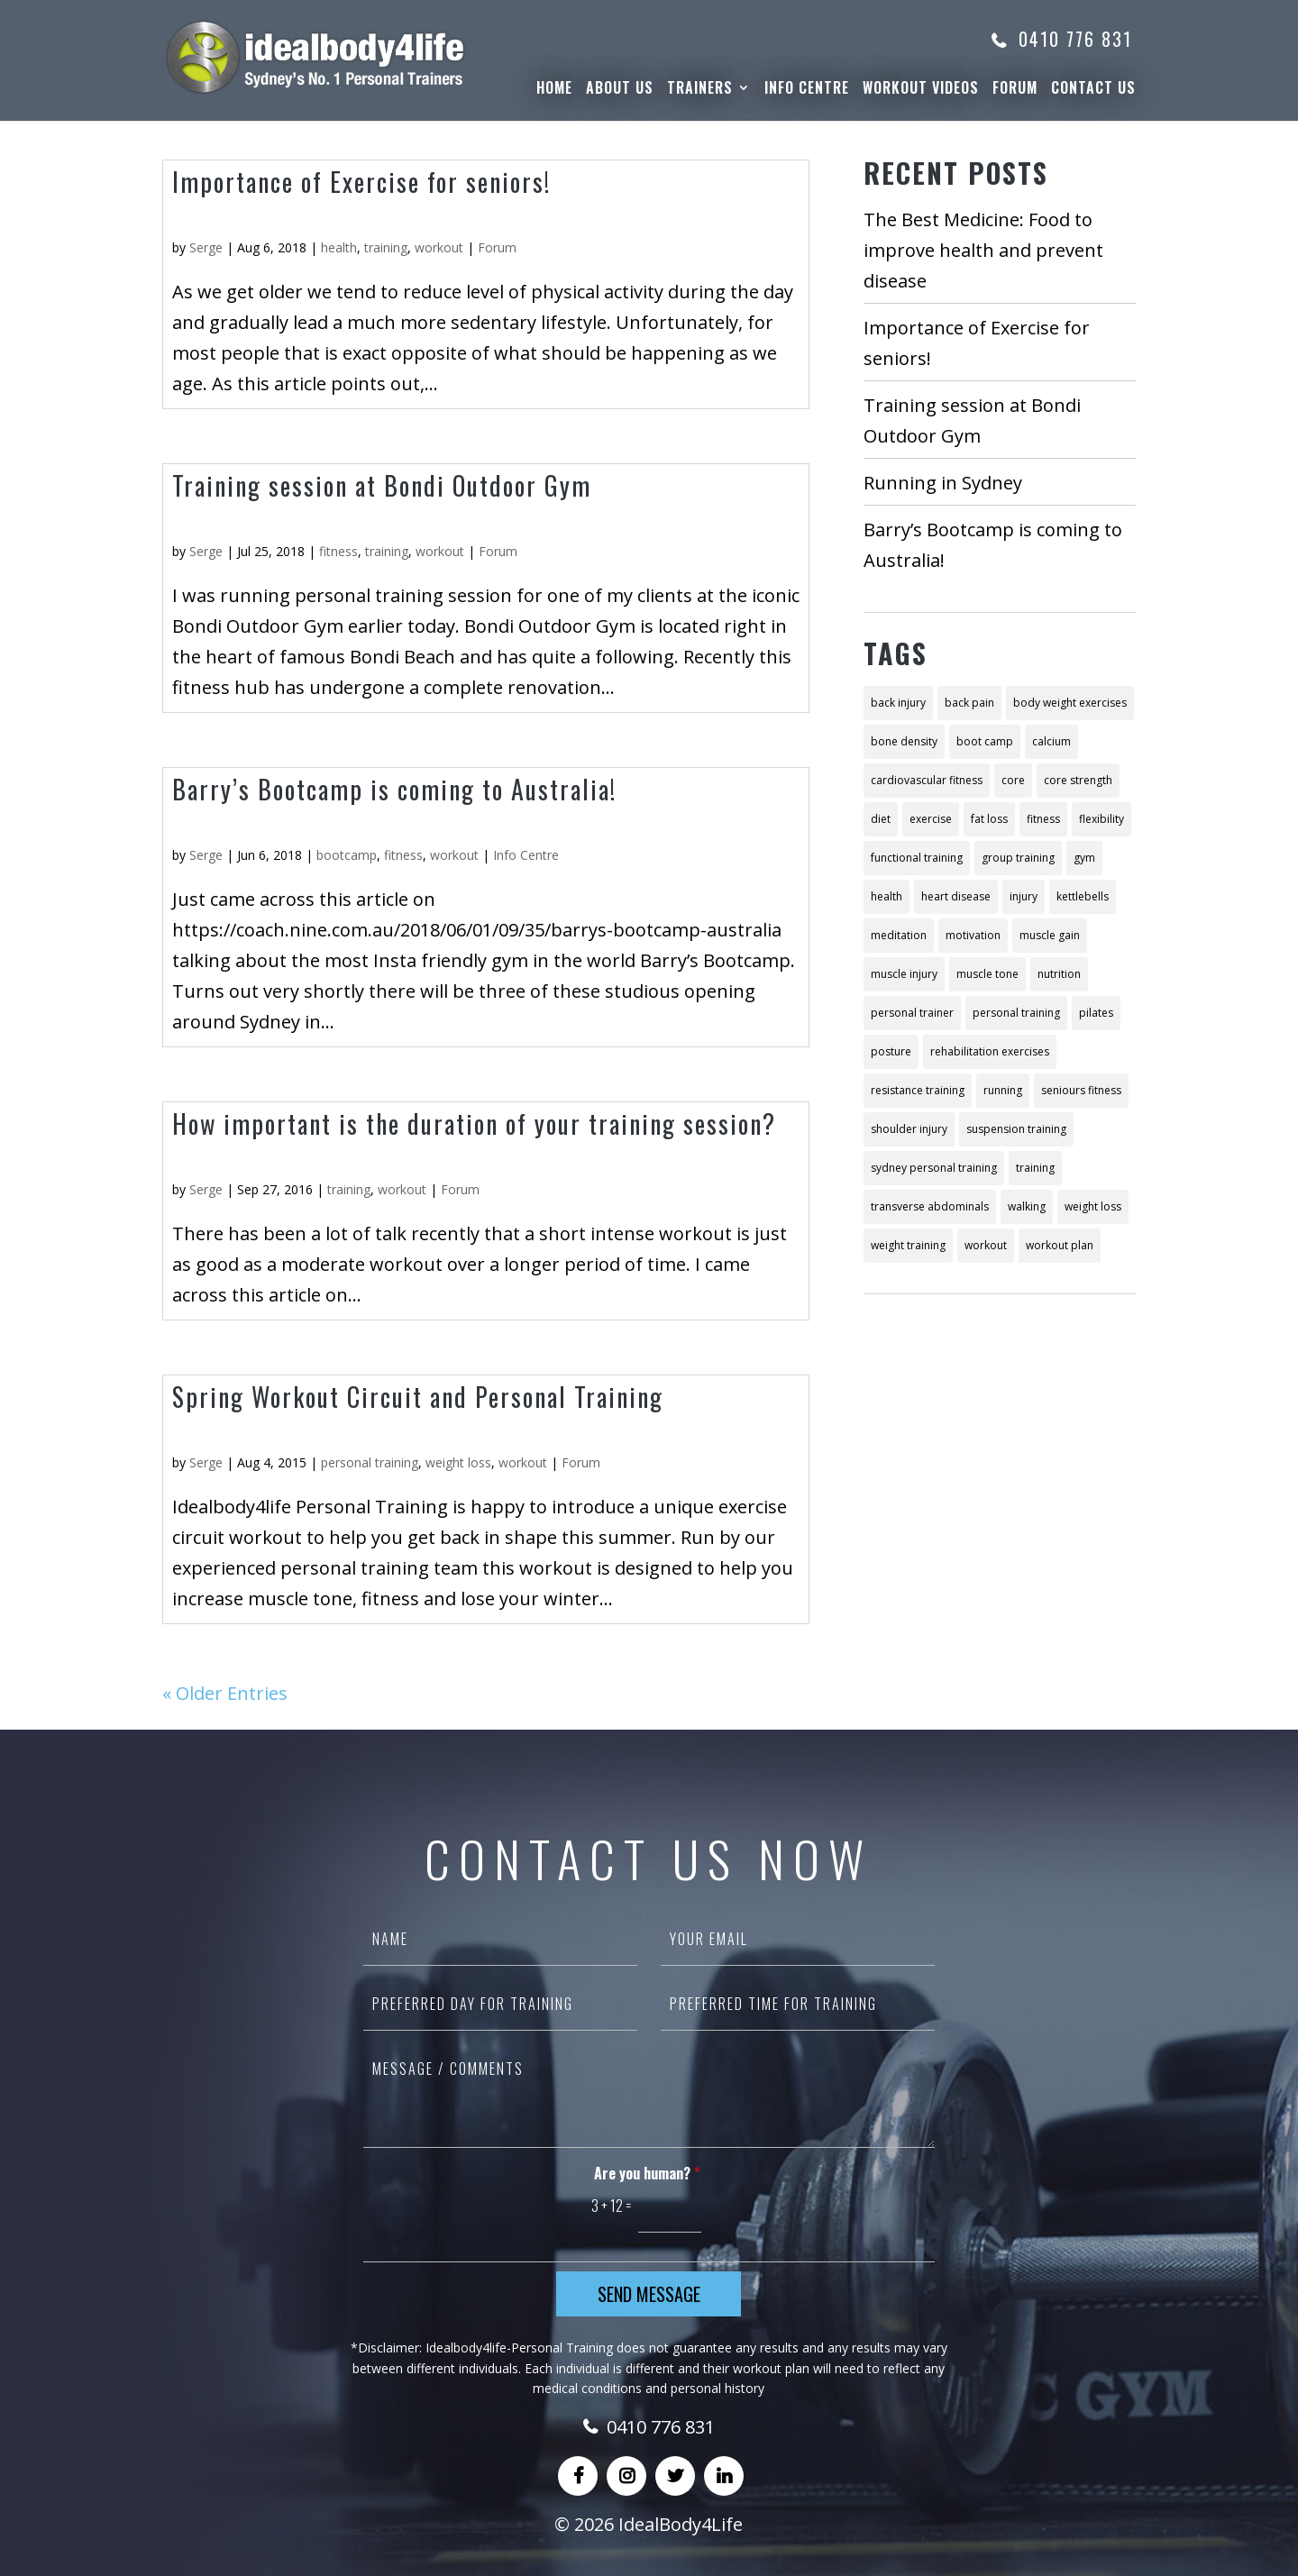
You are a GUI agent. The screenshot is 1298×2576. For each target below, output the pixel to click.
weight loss (458, 1462)
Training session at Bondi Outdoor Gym (381, 485)
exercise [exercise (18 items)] (931, 819)
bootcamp (346, 854)
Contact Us (1093, 89)
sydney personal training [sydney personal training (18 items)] (934, 1167)
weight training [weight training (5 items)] (908, 1245)
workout (439, 247)
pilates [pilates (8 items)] (1096, 1012)
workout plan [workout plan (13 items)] (1059, 1245)
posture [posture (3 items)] (891, 1051)
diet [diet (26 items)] (881, 819)
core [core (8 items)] (1013, 780)
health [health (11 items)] (886, 896)
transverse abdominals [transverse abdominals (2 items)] (930, 1206)
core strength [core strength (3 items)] (1078, 780)
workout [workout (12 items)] (985, 1245)
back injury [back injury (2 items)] (898, 702)
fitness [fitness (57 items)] (1043, 819)
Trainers (700, 89)
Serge (206, 247)
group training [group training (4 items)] (1018, 857)
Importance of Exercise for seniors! (361, 181)
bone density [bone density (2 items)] (904, 741)
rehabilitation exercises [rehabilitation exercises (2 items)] (989, 1051)
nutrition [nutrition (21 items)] (1059, 974)
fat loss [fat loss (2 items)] (989, 819)
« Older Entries (225, 1693)
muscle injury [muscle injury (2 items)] (904, 974)
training (385, 247)
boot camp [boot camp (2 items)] (984, 741)
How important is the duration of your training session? (474, 1123)
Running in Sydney (943, 482)
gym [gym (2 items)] (1084, 857)
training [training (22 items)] (1035, 1167)
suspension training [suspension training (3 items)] (1016, 1129)
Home (554, 89)
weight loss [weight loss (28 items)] (1093, 1206)
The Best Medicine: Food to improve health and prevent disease (983, 250)
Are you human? (646, 2173)
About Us (620, 89)
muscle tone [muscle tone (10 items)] (987, 974)
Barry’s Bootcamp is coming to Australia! (394, 789)
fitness (338, 551)
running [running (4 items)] (1002, 1090)
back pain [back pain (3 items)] (969, 702)
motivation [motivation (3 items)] (973, 935)
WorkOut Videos (921, 89)
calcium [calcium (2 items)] (1051, 741)
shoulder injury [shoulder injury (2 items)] (909, 1129)
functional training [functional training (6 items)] (917, 857)
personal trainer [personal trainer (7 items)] (912, 1012)
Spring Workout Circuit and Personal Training (417, 1396)
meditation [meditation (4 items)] (899, 935)
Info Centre (806, 89)
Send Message (649, 2293)
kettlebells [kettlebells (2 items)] (1082, 896)
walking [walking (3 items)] (1027, 1206)
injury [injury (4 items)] (1023, 896)
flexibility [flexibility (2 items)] (1101, 819)
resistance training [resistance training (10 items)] (917, 1090)
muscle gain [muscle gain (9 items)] (1049, 935)
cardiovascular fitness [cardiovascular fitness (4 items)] (927, 780)
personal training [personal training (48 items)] (1016, 1012)
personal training (369, 1462)
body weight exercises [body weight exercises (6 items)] (1070, 702)
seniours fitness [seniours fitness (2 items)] (1081, 1090)
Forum (1014, 89)
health (339, 247)
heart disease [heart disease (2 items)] (956, 896)
